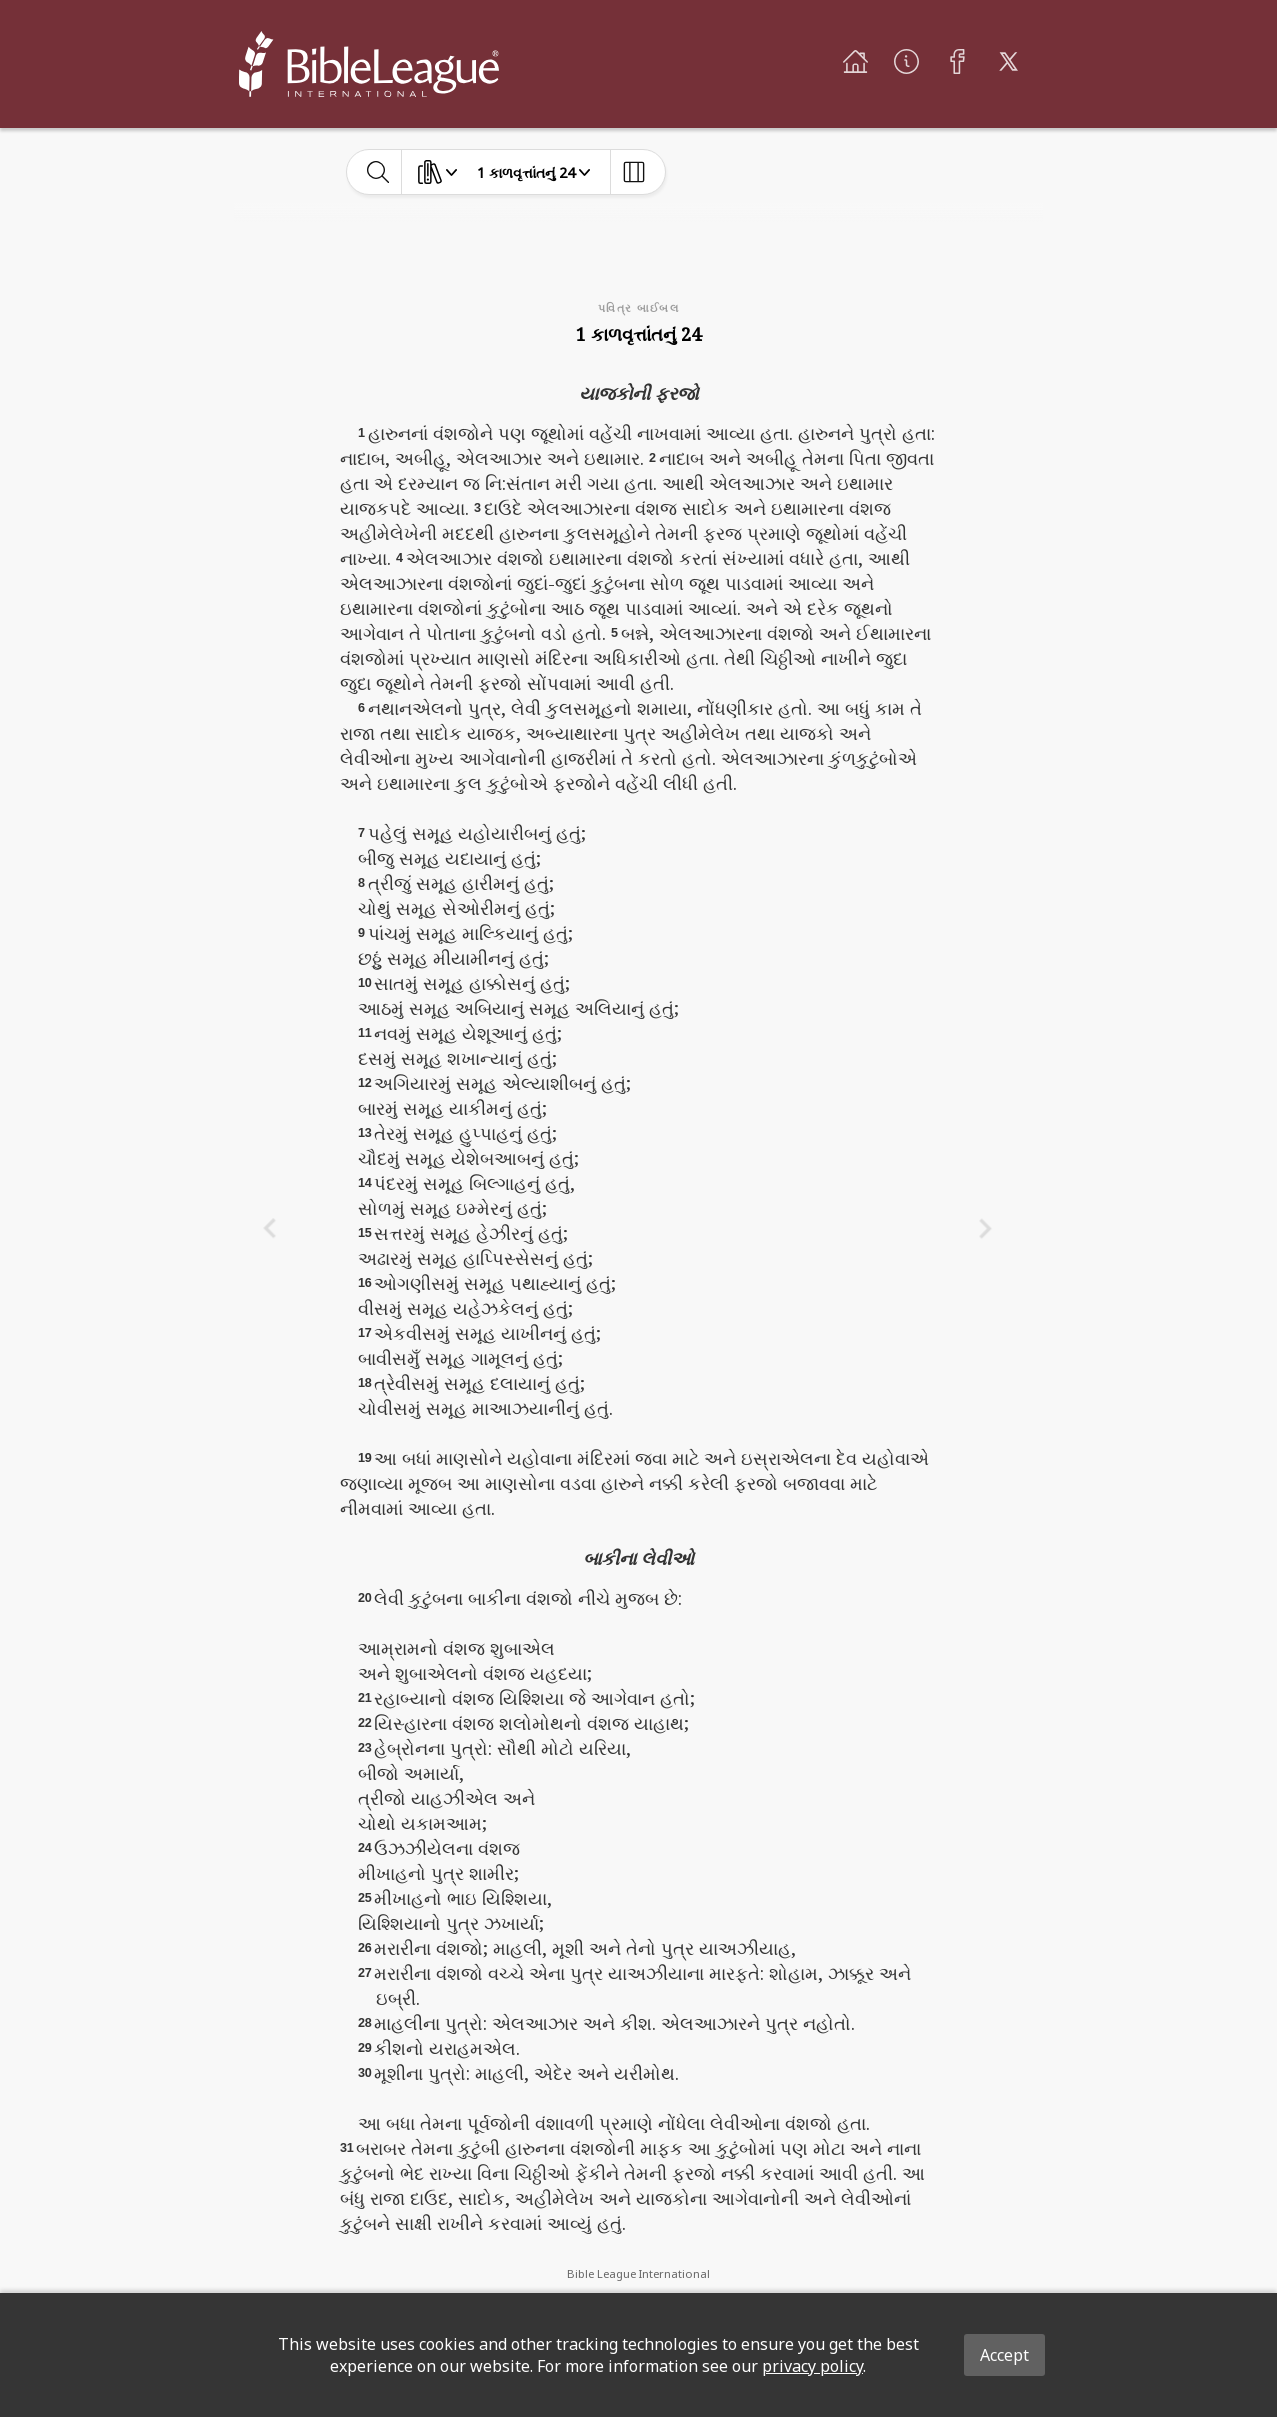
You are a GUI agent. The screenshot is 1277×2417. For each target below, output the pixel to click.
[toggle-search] (378, 172)
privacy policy (812, 2366)
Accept (1004, 2355)
